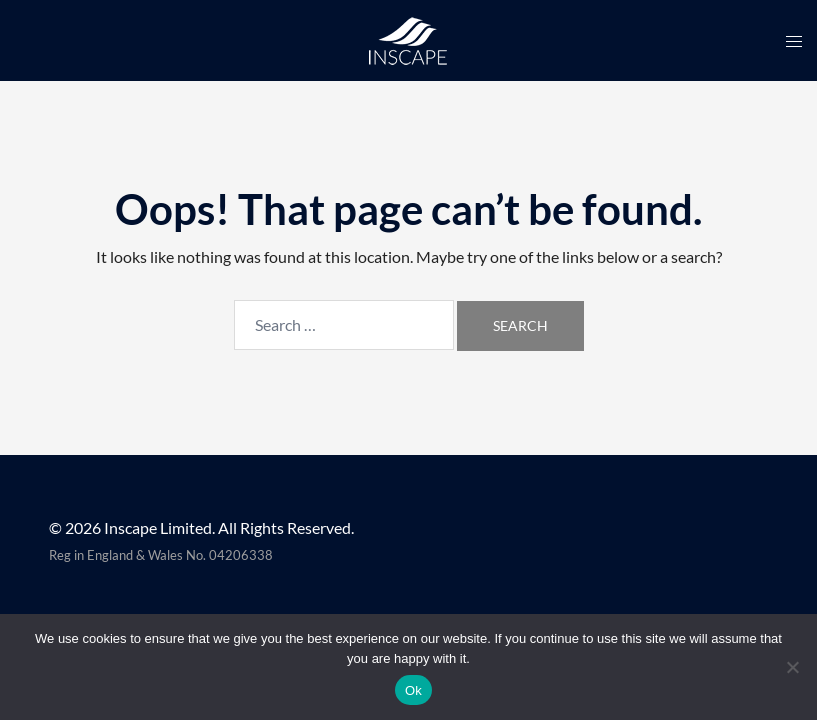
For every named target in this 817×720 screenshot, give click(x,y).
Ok (413, 690)
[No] (792, 667)
